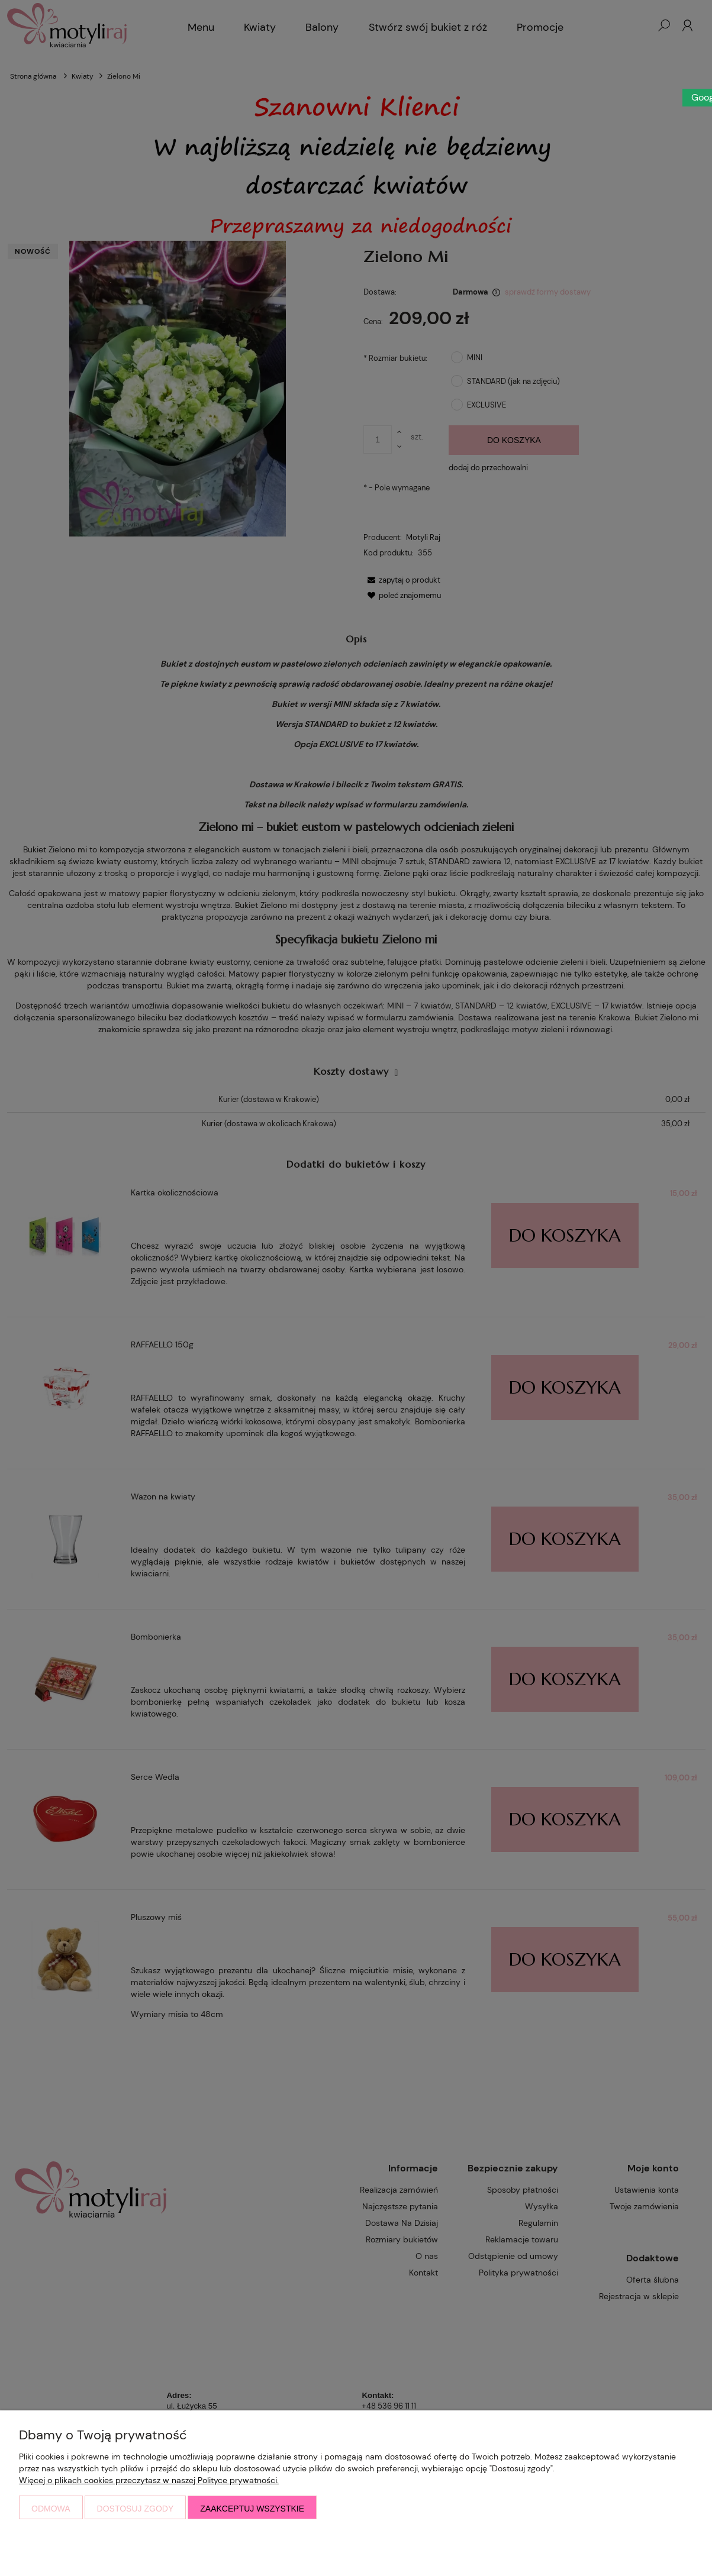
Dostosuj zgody (135, 2508)
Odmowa (50, 2508)
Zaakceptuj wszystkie (252, 2508)
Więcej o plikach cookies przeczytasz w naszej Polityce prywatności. (149, 2480)
